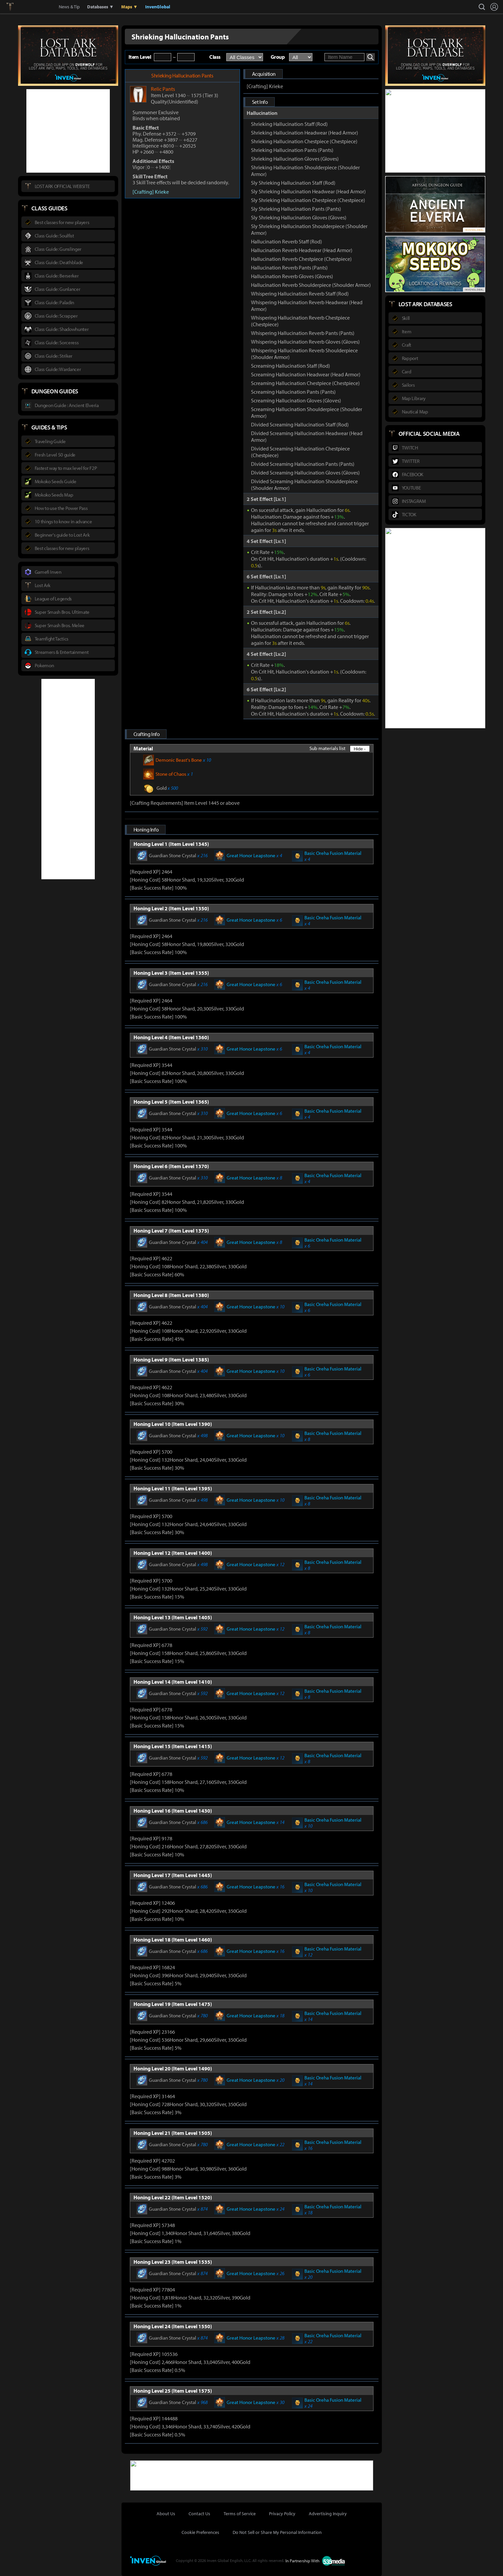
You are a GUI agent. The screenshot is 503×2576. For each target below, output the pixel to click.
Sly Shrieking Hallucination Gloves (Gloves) (298, 217)
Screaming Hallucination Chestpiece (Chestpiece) (305, 383)
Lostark (14, 6)
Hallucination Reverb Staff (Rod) (286, 241)
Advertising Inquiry (328, 2514)
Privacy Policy (282, 2514)
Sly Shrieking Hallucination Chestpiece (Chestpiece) (308, 200)
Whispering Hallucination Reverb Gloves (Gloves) (305, 341)
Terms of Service (240, 2514)
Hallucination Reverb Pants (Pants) (289, 267)
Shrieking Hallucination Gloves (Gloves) (295, 158)
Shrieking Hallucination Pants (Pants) (292, 150)
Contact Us (199, 2514)
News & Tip (69, 7)
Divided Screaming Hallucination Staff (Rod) (300, 424)
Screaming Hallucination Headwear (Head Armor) (305, 374)
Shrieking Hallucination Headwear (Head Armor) (304, 132)
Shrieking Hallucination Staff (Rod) (289, 124)
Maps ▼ (129, 7)
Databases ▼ (100, 7)
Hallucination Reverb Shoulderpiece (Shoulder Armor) (311, 285)
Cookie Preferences (200, 2532)
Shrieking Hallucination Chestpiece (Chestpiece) (304, 141)
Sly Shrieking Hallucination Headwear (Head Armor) (308, 191)
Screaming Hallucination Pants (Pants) (293, 391)
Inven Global (34, 6)
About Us (166, 2514)
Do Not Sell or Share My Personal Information (277, 2532)
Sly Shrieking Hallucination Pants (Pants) (296, 208)
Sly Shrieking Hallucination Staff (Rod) (293, 182)
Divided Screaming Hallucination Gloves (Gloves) (305, 472)
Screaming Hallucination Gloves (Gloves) (296, 400)
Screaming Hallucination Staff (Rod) (290, 365)
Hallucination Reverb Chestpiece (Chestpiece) (301, 258)
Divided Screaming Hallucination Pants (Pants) (302, 464)
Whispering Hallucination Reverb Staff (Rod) (300, 293)
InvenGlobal (157, 7)
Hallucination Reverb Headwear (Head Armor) (301, 250)
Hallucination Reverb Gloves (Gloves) (292, 276)
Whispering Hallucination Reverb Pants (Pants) (302, 333)
